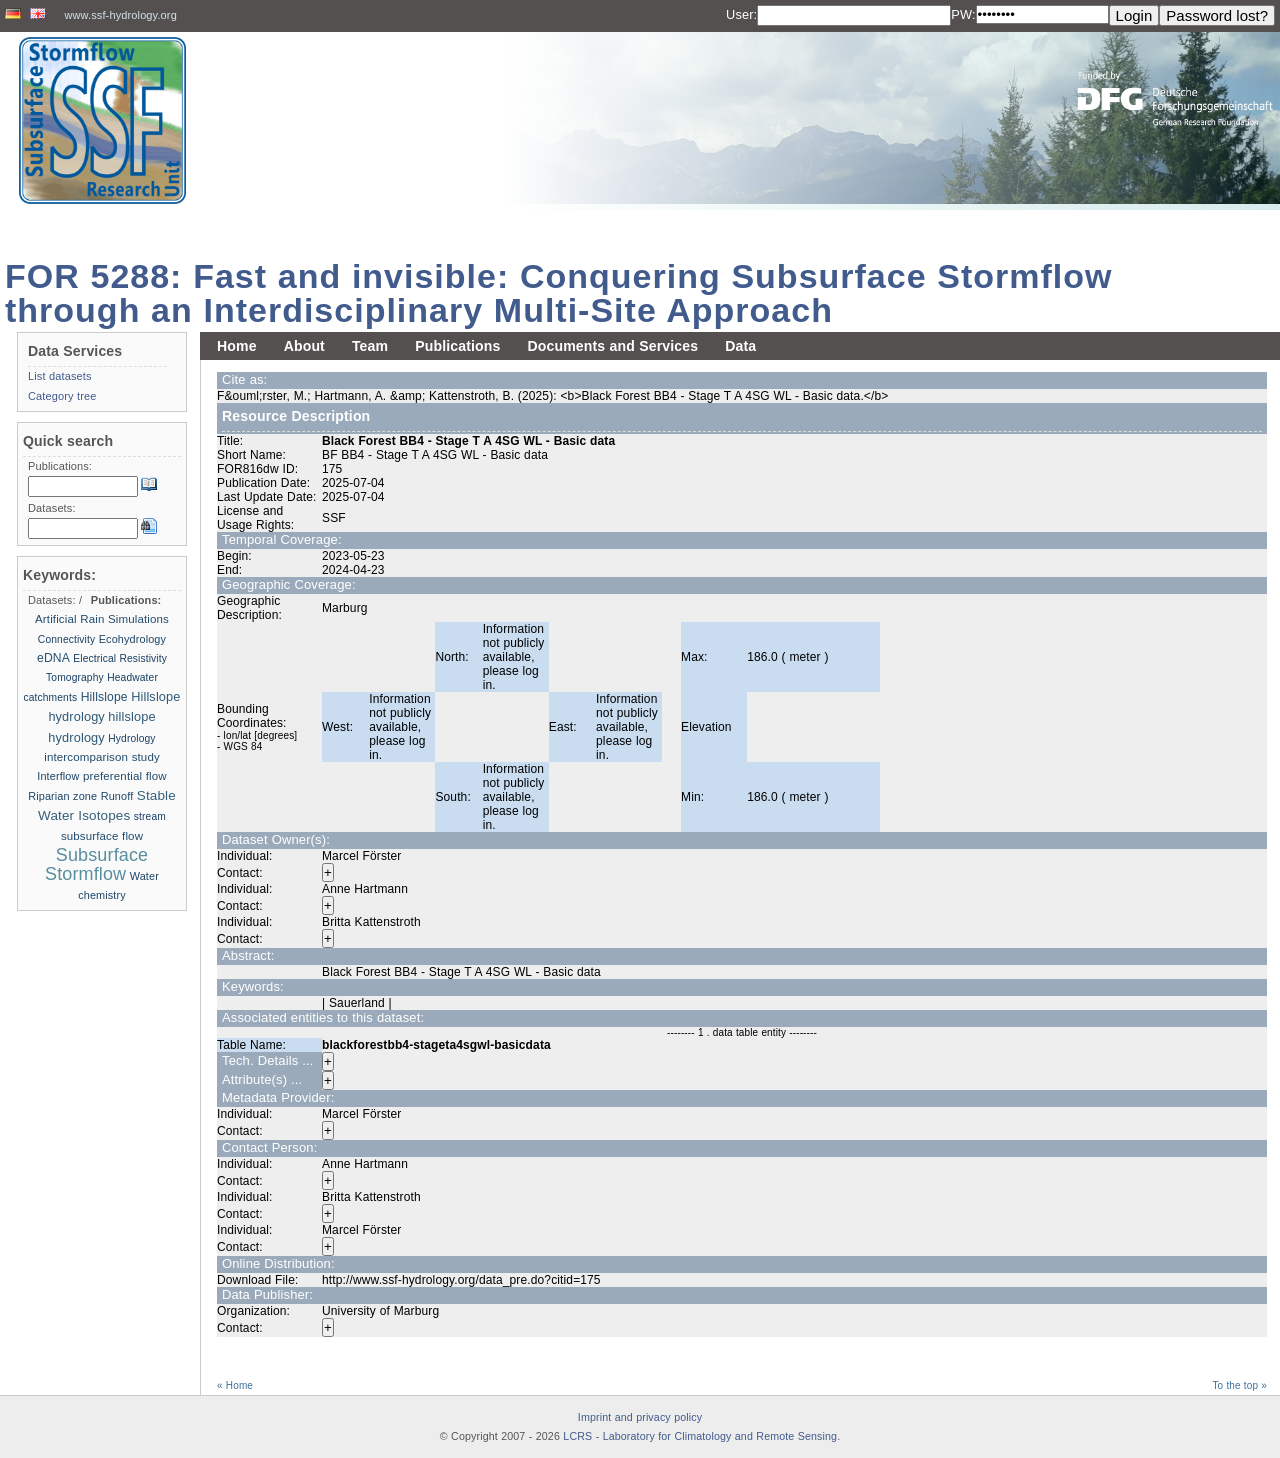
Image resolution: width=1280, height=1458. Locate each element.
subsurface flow (102, 836)
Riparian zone (62, 796)
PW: (963, 14)
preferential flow (125, 776)
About (304, 346)
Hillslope (104, 697)
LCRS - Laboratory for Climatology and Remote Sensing (700, 1436)
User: (741, 14)
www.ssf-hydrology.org (120, 15)
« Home (235, 1385)
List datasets (60, 376)
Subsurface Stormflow (96, 864)
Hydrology (131, 738)
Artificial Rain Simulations (102, 619)
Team (370, 346)
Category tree (62, 396)
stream (150, 816)
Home (237, 346)
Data (740, 346)
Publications (457, 346)
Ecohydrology (132, 639)
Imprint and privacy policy (640, 1417)
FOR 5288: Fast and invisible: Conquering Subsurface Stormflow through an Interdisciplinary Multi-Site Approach (559, 293)
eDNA (53, 658)
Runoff (117, 796)
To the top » (1239, 1385)
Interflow (58, 776)
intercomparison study (102, 757)
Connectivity (66, 639)
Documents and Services (612, 346)
